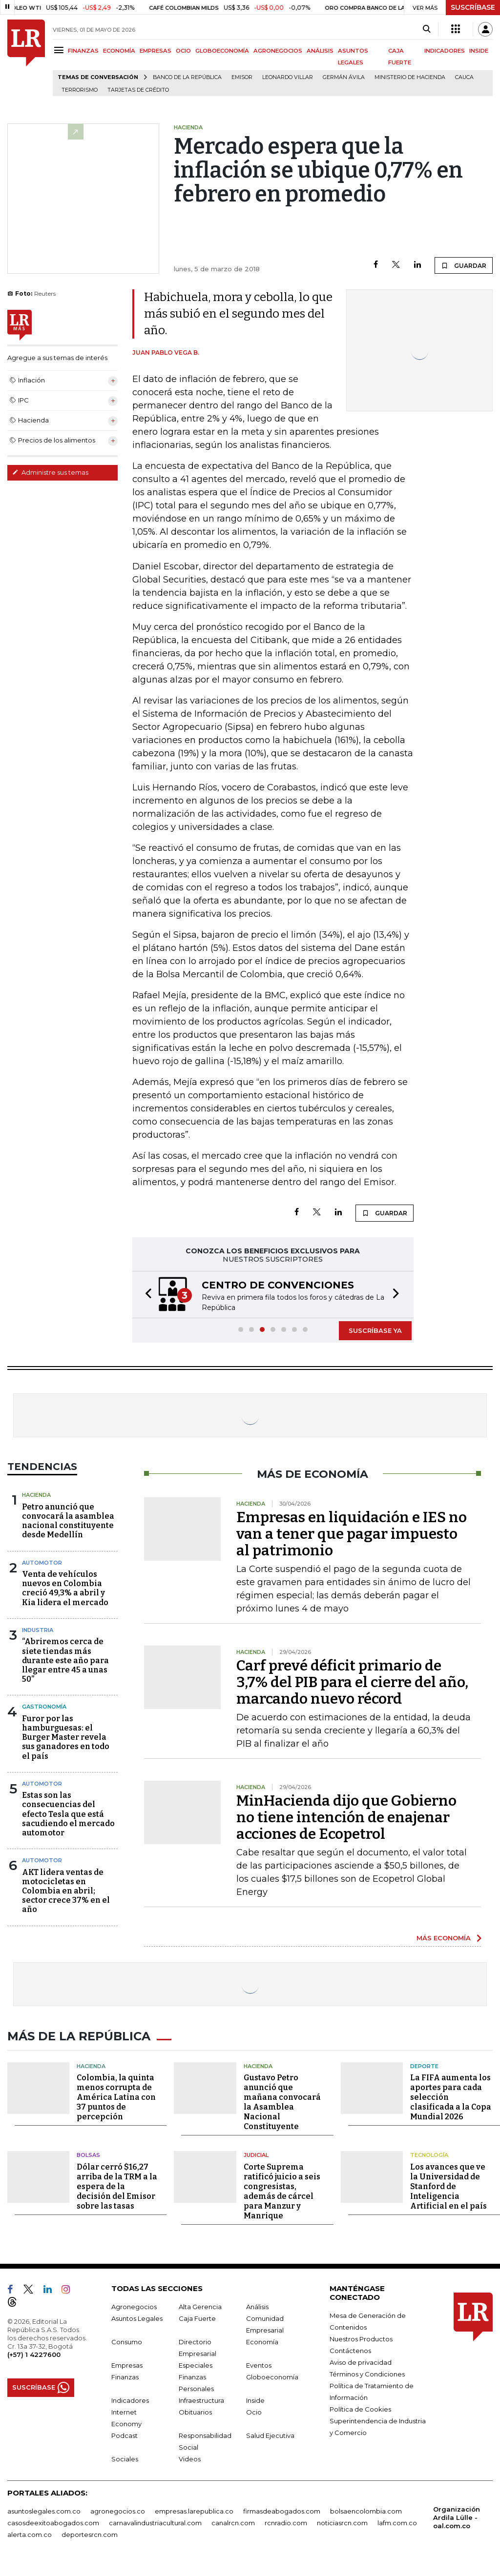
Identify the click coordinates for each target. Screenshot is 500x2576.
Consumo (126, 2351)
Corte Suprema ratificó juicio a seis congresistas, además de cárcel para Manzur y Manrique (282, 2201)
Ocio (254, 2422)
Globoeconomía (272, 2387)
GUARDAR (463, 265)
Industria (37, 1642)
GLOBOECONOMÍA (222, 50)
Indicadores (130, 2410)
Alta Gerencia (200, 2316)
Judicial (256, 2165)
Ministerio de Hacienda (410, 77)
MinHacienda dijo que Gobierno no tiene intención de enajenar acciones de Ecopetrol (346, 1829)
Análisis (257, 2316)
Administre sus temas (50, 472)
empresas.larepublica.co (194, 2521)
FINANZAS (83, 50)
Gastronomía (44, 1718)
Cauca (464, 77)
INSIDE (478, 50)
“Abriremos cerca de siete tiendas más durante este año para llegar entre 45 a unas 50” (65, 1672)
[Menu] (60, 50)
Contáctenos (350, 2360)
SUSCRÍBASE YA (375, 1343)
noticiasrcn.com (342, 2532)
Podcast (124, 2445)
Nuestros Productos (361, 2349)
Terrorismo (80, 90)
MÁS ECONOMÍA (444, 1950)
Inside (255, 2410)
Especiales (195, 2375)
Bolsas (88, 2165)
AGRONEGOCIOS (277, 50)
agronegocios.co (117, 2521)
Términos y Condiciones (367, 2384)
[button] (145, 1300)
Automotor (42, 1574)
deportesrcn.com (90, 2544)
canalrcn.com (233, 2532)
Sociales (124, 2469)
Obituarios (195, 2422)
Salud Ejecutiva (270, 2445)
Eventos (258, 2375)
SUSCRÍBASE (473, 7)
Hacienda (36, 1507)
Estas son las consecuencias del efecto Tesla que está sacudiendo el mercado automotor (68, 1826)
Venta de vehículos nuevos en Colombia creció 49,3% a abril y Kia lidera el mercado (65, 1600)
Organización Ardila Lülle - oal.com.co (456, 2527)
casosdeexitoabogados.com (53, 2532)
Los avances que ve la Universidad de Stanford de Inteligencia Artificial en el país (448, 2196)
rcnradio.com (286, 2532)
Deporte (424, 2076)
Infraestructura (201, 2410)
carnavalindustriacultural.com (155, 2532)
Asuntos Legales (137, 2328)
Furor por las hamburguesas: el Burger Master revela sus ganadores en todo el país (65, 1749)
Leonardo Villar (287, 77)
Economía (262, 2351)
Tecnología (429, 2165)
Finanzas (125, 2387)
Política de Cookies (360, 2419)
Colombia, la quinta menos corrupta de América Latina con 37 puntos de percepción (116, 2107)
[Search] (426, 29)
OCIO (183, 50)
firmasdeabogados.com (281, 2521)
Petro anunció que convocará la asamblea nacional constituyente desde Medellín (68, 1533)
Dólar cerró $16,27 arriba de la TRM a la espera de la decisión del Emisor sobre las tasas (117, 2196)
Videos (190, 2469)
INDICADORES (444, 50)
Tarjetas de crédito (138, 90)
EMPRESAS (155, 50)
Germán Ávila (344, 77)
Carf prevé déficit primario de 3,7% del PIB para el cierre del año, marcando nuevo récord (352, 1694)
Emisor (241, 77)
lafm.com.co (397, 2532)
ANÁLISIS (320, 50)
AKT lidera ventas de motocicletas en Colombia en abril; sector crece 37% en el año (66, 1903)
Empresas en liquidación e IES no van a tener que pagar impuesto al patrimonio (351, 1546)
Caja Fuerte (197, 2328)
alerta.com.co (29, 2544)
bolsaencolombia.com (366, 2521)
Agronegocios (134, 2316)
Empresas (127, 2375)
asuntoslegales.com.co (44, 2521)
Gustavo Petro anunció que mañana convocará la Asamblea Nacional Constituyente (282, 2112)
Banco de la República (187, 77)
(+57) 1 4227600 (34, 2364)
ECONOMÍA (119, 50)
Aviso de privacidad (361, 2372)
